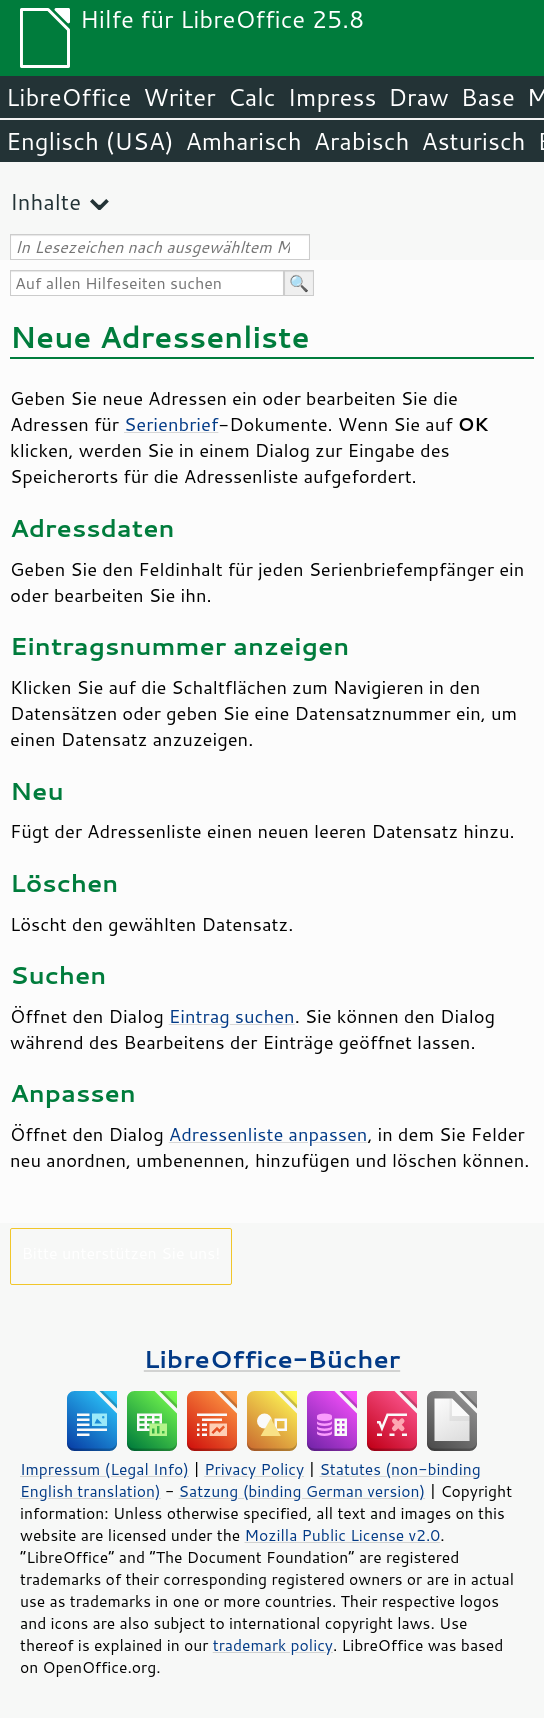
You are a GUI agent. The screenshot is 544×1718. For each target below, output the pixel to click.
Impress (332, 97)
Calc (252, 97)
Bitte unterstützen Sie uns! (121, 1252)
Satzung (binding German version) (302, 1491)
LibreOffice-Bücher (272, 1358)
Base (488, 97)
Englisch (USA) (90, 141)
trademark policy (273, 1645)
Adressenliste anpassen (268, 1134)
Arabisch (362, 141)
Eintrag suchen (232, 1016)
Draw (418, 97)
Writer (179, 97)
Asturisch (473, 141)
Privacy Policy (254, 1469)
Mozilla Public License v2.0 (343, 1535)
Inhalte (45, 201)
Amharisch (244, 141)
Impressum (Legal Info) (104, 1469)
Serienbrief (171, 424)
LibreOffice (68, 97)
